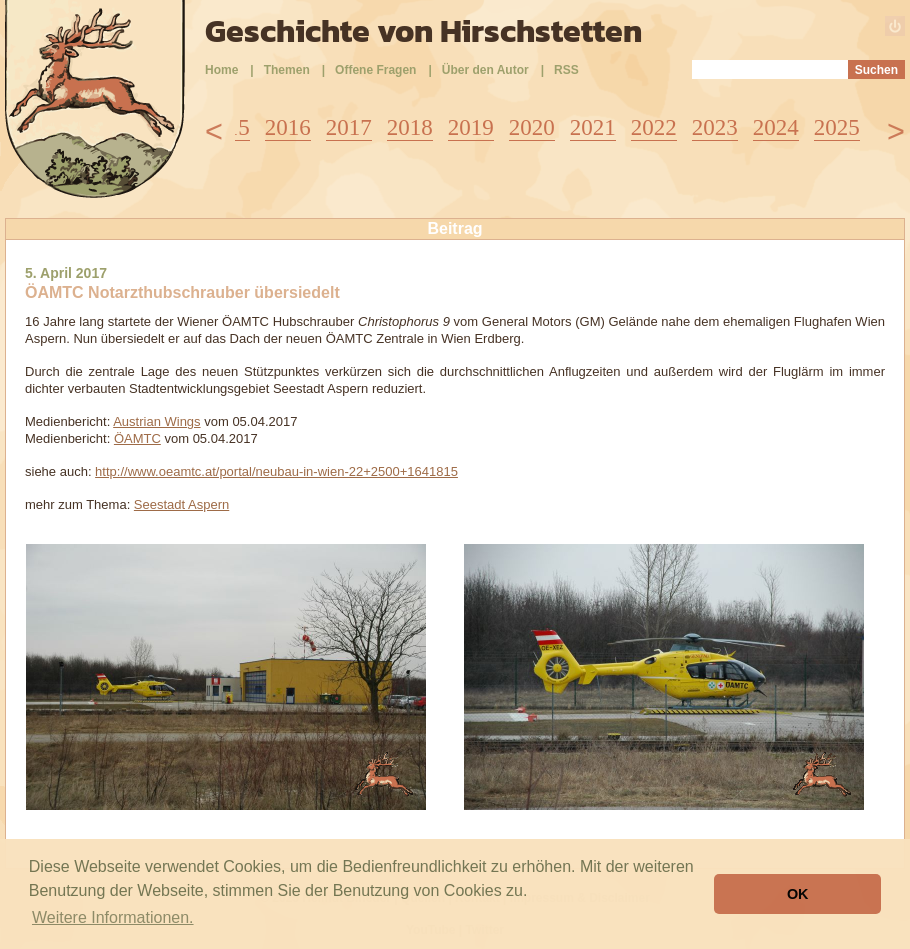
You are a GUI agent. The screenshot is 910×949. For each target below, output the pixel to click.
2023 (715, 127)
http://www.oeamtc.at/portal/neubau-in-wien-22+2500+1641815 (276, 471)
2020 (532, 127)
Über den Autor (485, 70)
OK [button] (798, 894)
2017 (349, 127)
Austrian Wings (156, 421)
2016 (288, 127)
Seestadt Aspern (181, 504)
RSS (566, 70)
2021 (593, 127)
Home (221, 70)
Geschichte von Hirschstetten (423, 31)
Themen (287, 70)
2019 (471, 127)
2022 (654, 127)
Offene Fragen (375, 70)
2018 (410, 127)
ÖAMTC (137, 438)
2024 (776, 127)
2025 (837, 127)
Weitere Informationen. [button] (113, 917)
